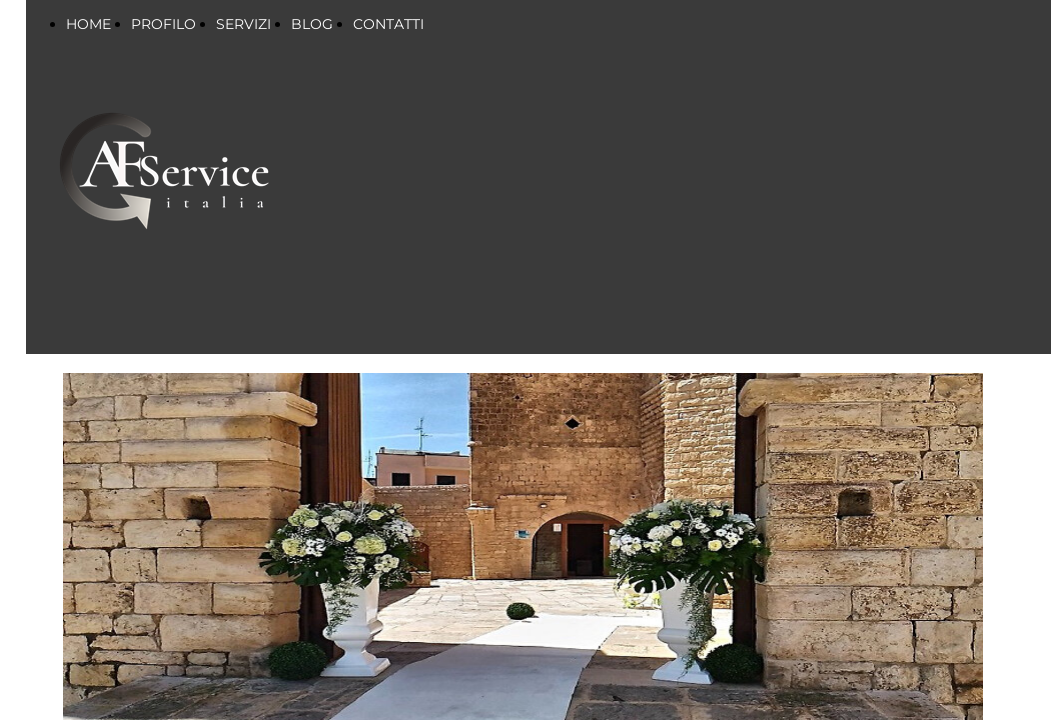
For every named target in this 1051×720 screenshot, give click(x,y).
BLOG (312, 24)
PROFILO (163, 24)
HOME (88, 24)
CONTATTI (388, 24)
